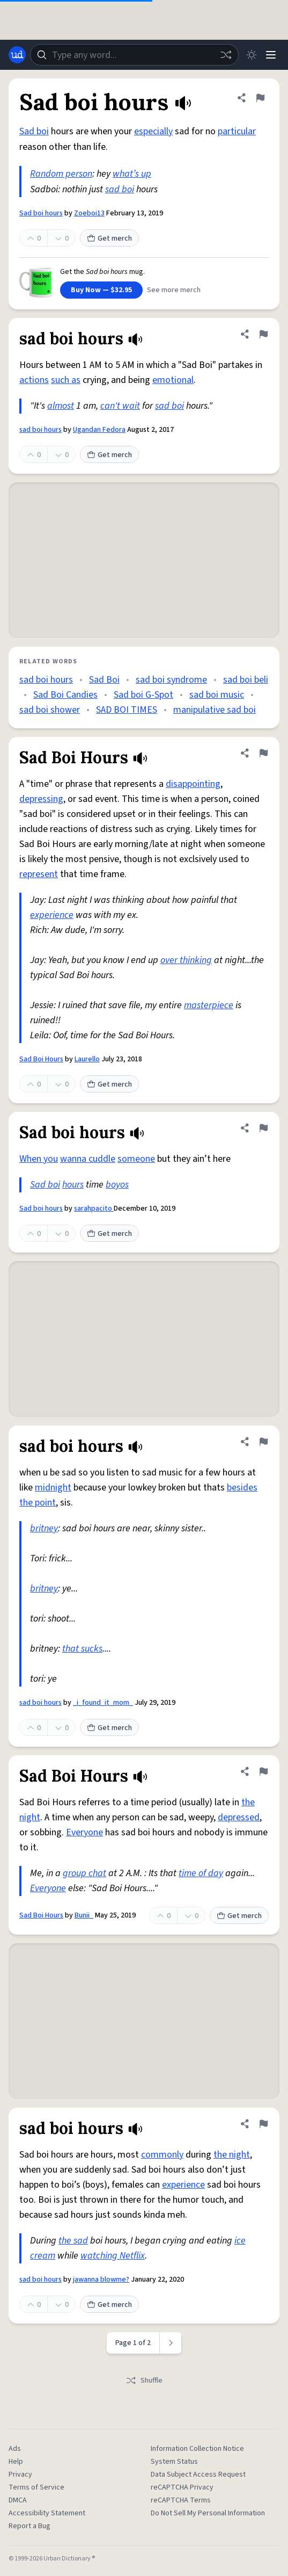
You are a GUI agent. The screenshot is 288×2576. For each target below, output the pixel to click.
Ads (15, 2448)
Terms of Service (36, 2487)
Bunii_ (84, 1915)
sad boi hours (40, 429)
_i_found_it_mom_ (103, 1702)
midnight (53, 1487)
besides (242, 1487)
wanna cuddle (87, 1159)
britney (44, 1528)
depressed (239, 1817)
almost (60, 406)
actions (34, 380)
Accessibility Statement (47, 2513)
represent (38, 874)
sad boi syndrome (171, 679)
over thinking (186, 960)
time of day (201, 1873)
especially (153, 131)
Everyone (84, 1832)
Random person (61, 173)
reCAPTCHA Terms (181, 2500)
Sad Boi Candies (65, 694)
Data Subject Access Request (198, 2474)
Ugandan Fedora (99, 429)
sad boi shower (49, 710)
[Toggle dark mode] (251, 54)
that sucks (82, 1648)
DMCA (18, 2500)
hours (73, 1184)
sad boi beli (245, 679)
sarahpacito (94, 1208)
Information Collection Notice (197, 2448)
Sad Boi (104, 679)
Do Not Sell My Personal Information (208, 2513)
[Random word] (225, 54)
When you (38, 1159)
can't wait (120, 406)
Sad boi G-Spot (143, 694)
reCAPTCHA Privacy (182, 2487)
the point (37, 1502)
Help (16, 2461)
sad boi (119, 189)
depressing (41, 799)
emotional (173, 380)
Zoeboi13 (89, 213)
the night (231, 2154)
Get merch (109, 238)
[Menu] (270, 54)
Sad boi (34, 131)
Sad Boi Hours (41, 1059)
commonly (162, 2154)
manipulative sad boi (214, 710)
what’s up (132, 173)
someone (136, 1159)
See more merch (174, 290)
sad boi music (216, 694)
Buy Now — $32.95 (101, 290)
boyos (117, 1184)
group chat (84, 1873)
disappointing (193, 784)
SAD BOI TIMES (126, 710)
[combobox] (134, 55)
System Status (174, 2461)
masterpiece (208, 1005)
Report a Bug (29, 2526)
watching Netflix (112, 2255)
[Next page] (171, 2343)
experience (51, 915)
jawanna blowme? (101, 2279)
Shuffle (144, 2380)
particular (237, 131)
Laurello (87, 1059)
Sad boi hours (41, 213)
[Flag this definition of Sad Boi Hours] (263, 753)
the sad (73, 2240)
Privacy (20, 2474)
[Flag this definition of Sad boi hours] (260, 97)
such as (65, 380)
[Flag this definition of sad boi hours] (263, 334)
